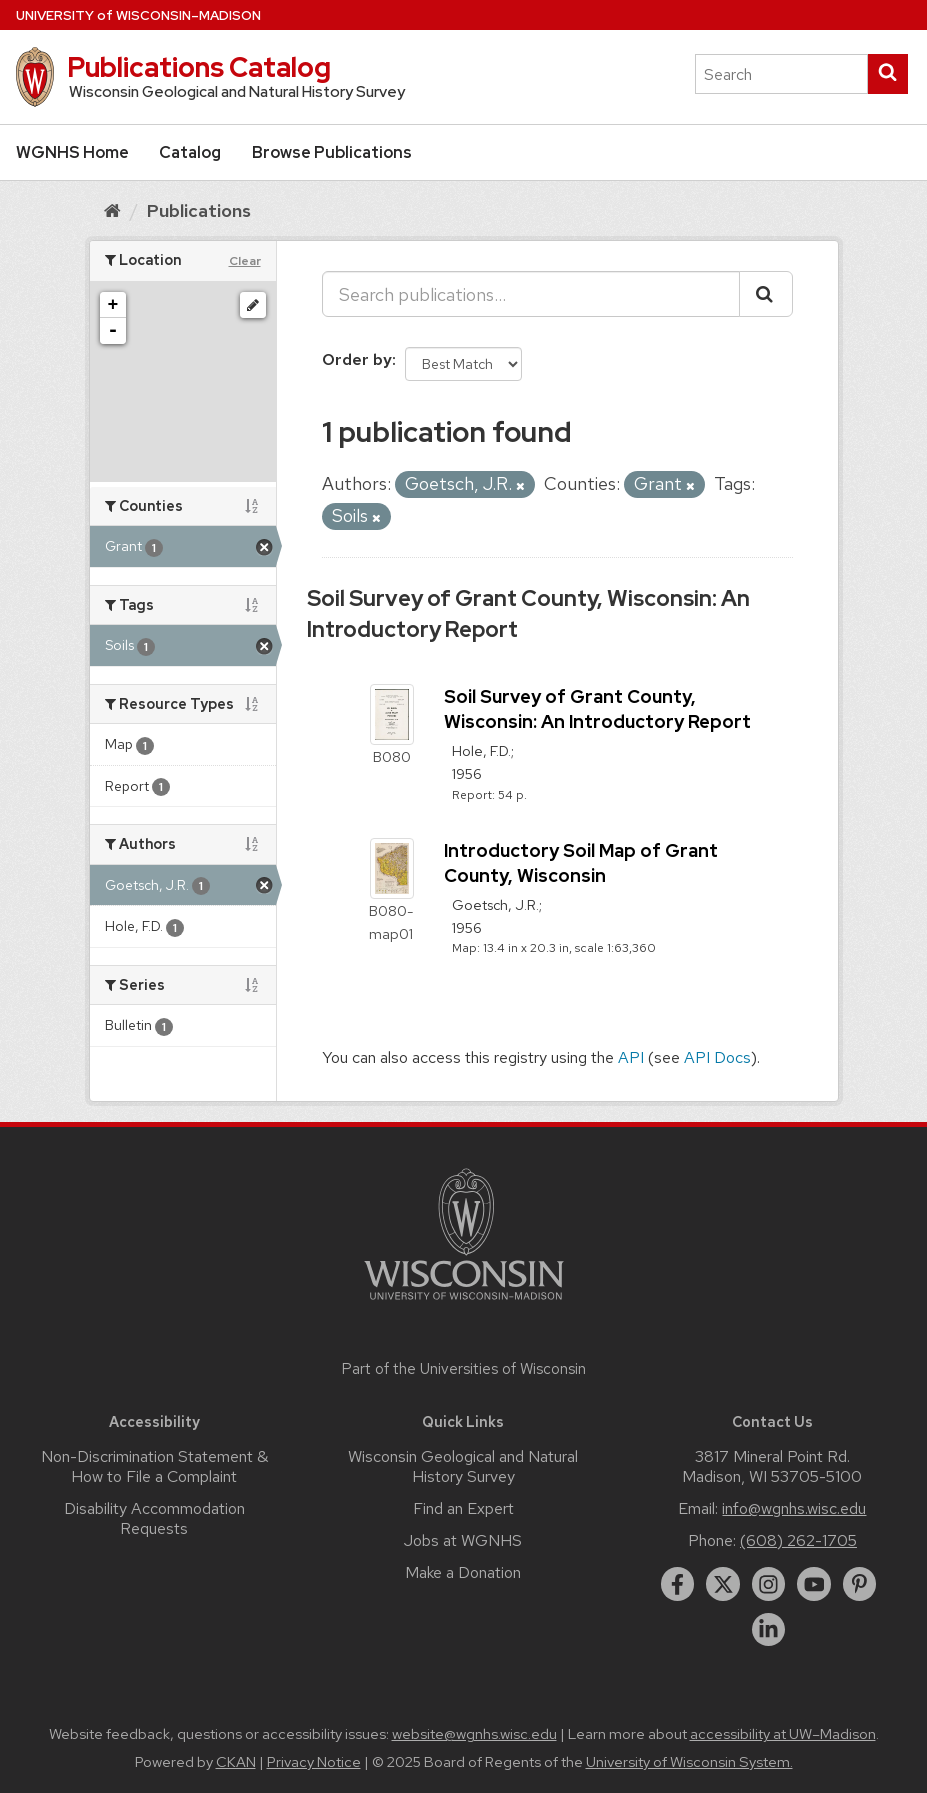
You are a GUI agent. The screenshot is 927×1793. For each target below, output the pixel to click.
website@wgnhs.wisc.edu (474, 1734)
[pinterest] (860, 1584)
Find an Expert (463, 1508)
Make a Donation (463, 1572)
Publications (199, 210)
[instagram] (769, 1584)
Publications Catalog (199, 67)
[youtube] (814, 1584)
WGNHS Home (72, 152)
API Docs (717, 1057)
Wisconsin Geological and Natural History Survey (463, 1466)
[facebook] (678, 1584)
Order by (357, 359)
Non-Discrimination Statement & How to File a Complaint (154, 1466)
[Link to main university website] (464, 1303)
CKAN (236, 1762)
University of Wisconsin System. (689, 1762)
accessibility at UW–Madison (783, 1734)
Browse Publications (332, 152)
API (631, 1057)
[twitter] (723, 1584)
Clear (245, 261)
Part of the (464, 1369)
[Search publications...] (531, 294)
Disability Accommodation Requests (154, 1518)
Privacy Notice (314, 1762)
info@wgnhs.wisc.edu (794, 1508)
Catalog (190, 152)
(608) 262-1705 (798, 1540)
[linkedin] (769, 1630)
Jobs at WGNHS (463, 1540)
